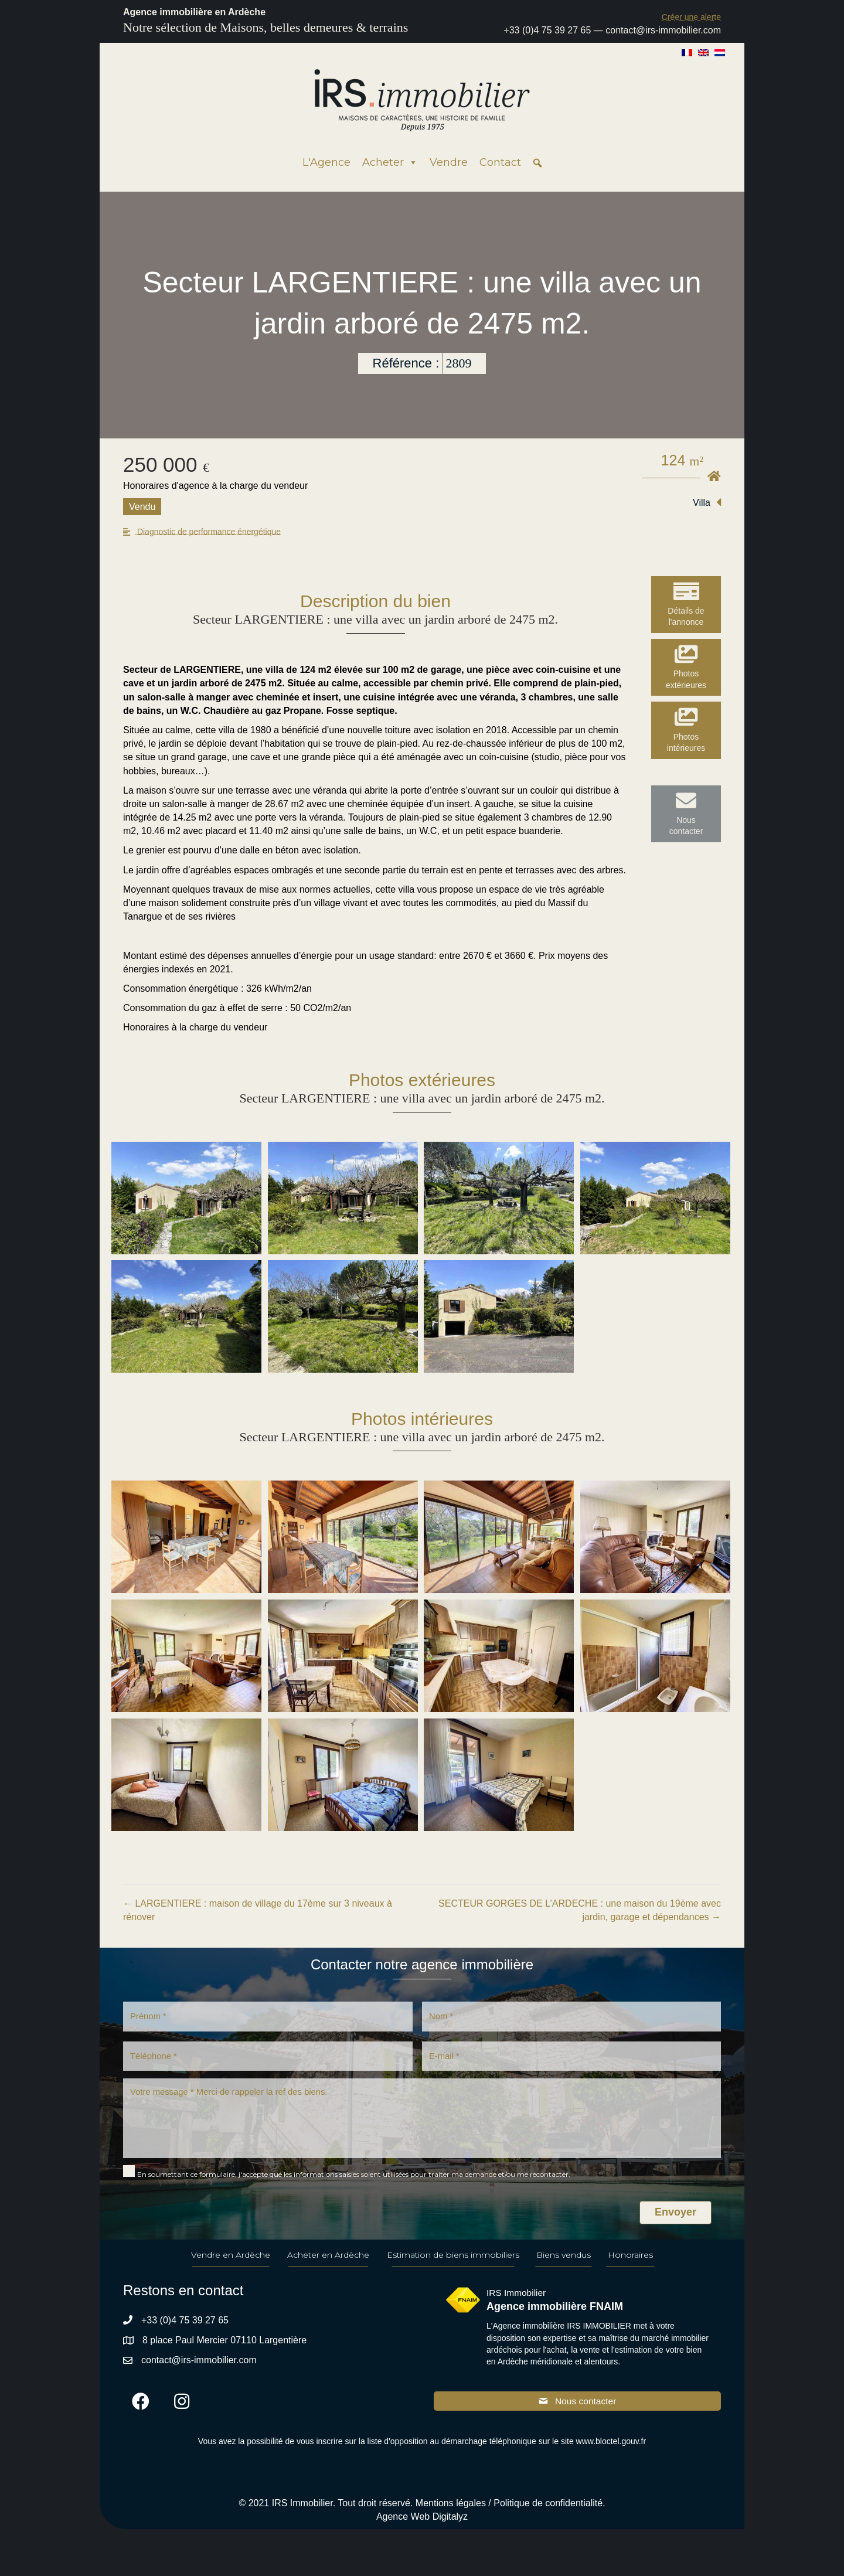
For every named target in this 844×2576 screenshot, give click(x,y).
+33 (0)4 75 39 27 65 (547, 30)
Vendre (449, 162)
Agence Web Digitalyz (422, 2528)
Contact (500, 162)
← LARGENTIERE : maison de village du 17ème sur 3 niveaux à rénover (257, 1910)
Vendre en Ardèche (230, 2264)
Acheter (390, 162)
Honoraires (630, 2264)
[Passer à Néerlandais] (720, 52)
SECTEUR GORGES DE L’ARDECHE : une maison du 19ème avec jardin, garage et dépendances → (579, 1910)
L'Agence (326, 162)
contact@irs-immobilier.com (663, 30)
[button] (691, 16)
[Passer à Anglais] (703, 52)
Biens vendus (563, 2264)
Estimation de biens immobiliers (453, 2264)
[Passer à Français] (687, 52)
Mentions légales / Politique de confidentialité (509, 2514)
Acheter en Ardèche (328, 2264)
